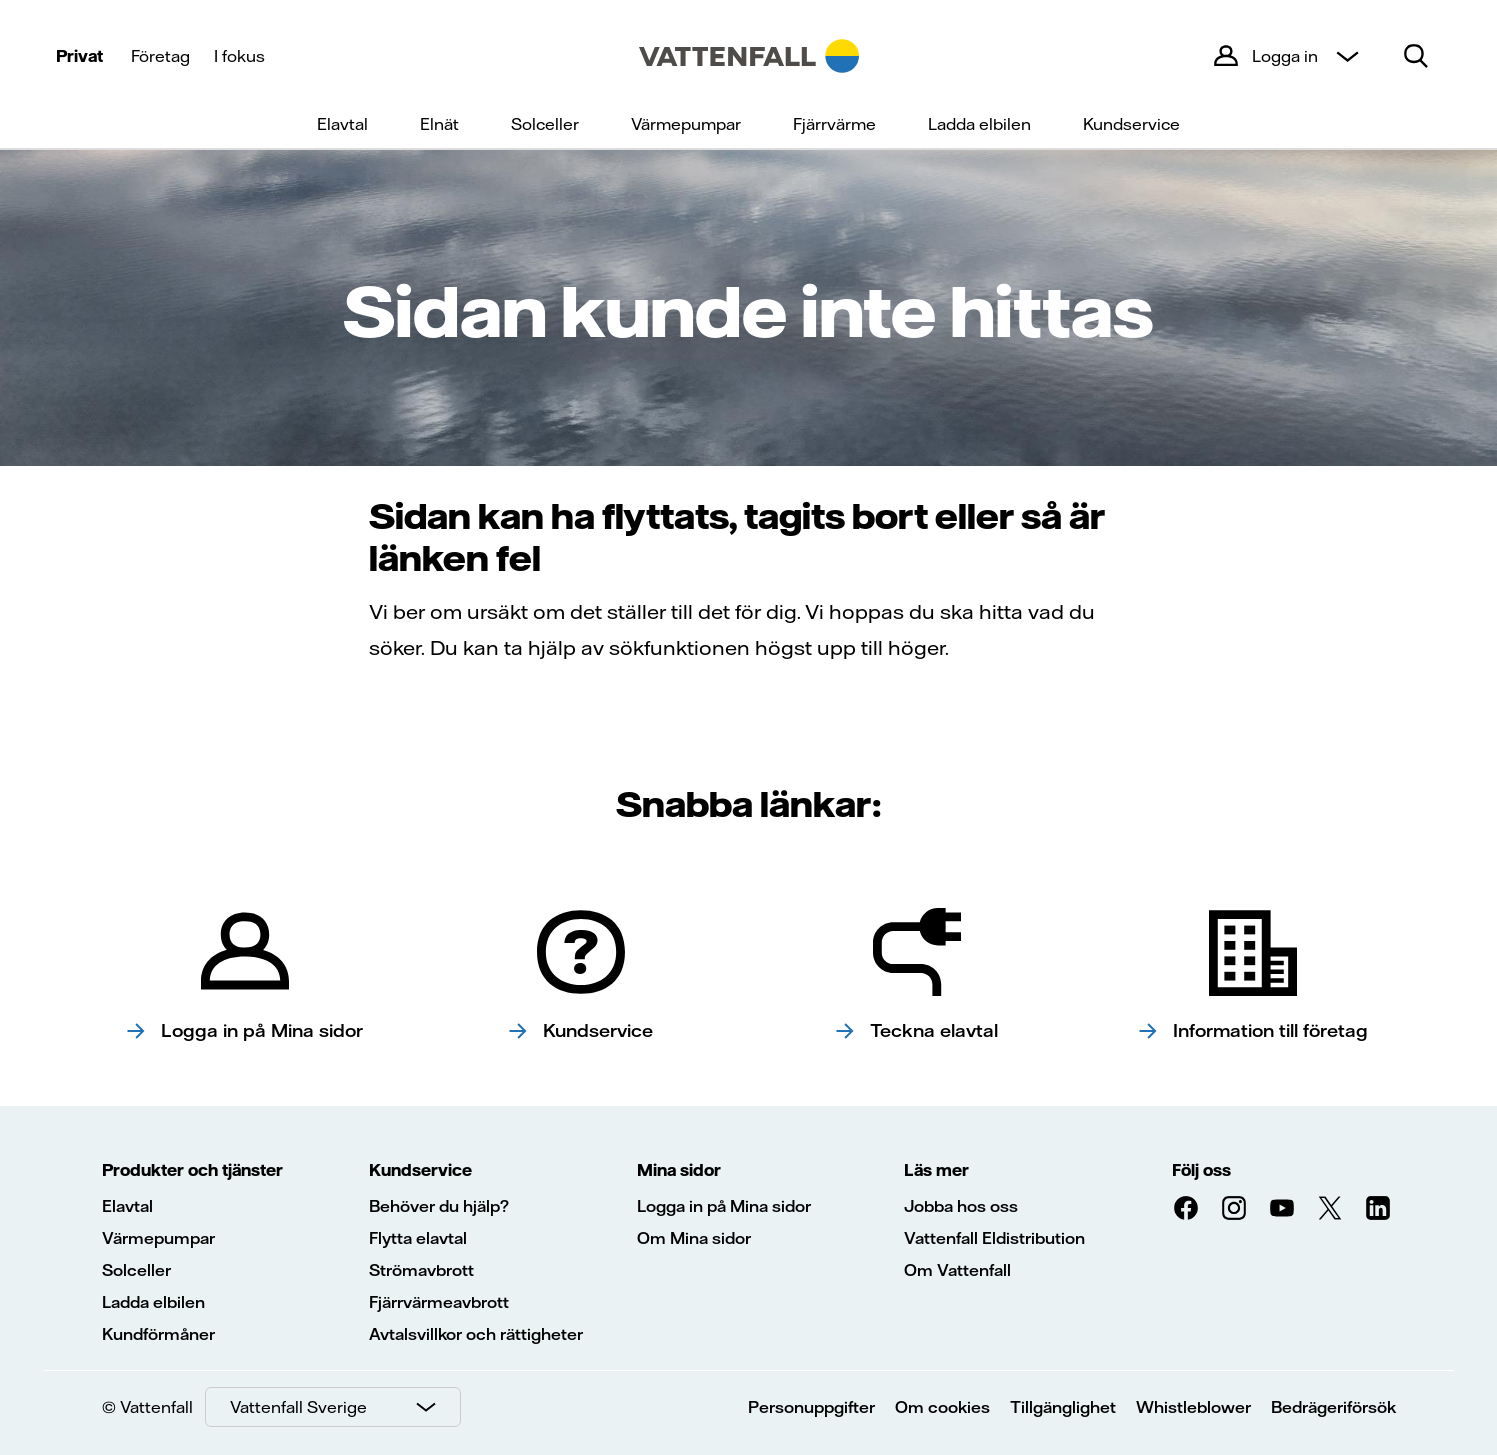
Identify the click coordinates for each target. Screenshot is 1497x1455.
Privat (79, 56)
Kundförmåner (158, 1334)
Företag (160, 56)
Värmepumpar (686, 124)
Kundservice (1131, 124)
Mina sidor (679, 1170)
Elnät (439, 124)
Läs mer (936, 1170)
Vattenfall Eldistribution (994, 1238)
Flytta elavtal (418, 1238)
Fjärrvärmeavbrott (439, 1302)
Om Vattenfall (957, 1270)
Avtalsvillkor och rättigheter (476, 1334)
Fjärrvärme (834, 124)
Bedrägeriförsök (1333, 1407)
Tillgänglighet (1063, 1407)
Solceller (545, 124)
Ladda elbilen (979, 124)
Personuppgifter (811, 1407)
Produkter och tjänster (192, 1170)
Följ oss (1201, 1170)
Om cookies (942, 1407)
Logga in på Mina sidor (724, 1206)
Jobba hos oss (961, 1206)
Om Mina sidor (694, 1238)
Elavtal (342, 124)
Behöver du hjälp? (439, 1206)
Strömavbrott (421, 1270)
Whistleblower (1193, 1407)
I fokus (239, 56)
